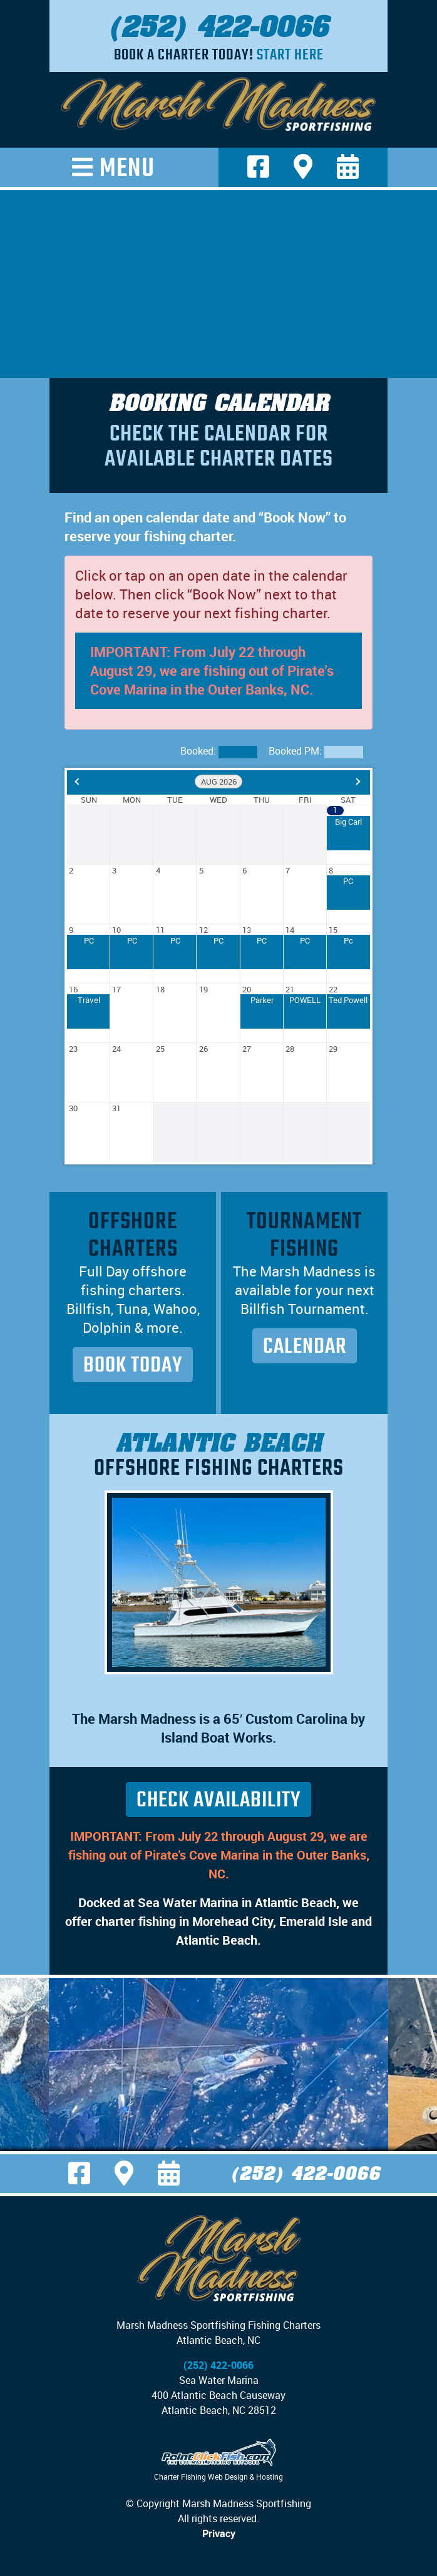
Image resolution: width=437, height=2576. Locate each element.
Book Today (132, 1365)
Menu (127, 167)
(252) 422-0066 (218, 26)
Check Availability (218, 1799)
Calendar (304, 1346)
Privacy (218, 2533)
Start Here (290, 54)
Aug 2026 (219, 781)
